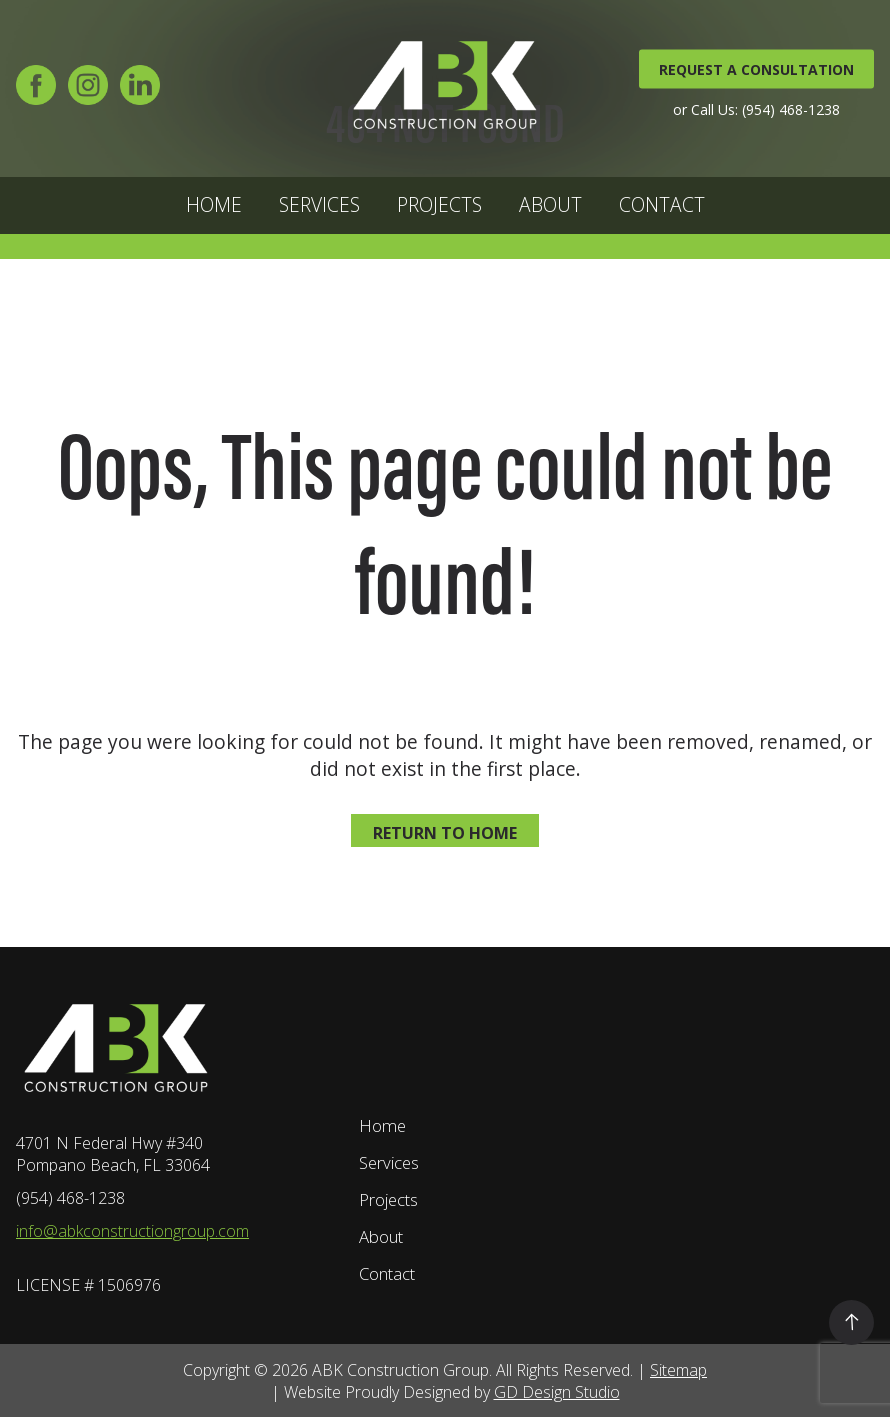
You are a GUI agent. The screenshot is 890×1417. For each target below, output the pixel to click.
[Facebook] (36, 91)
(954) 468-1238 (70, 1198)
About (550, 204)
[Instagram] (88, 91)
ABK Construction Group (400, 1370)
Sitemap (678, 1370)
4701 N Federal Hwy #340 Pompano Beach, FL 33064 (113, 1154)
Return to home (445, 833)
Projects (439, 204)
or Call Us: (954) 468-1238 (756, 108)
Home (214, 204)
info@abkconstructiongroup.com (132, 1231)
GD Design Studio (557, 1392)
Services (319, 204)
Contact (662, 204)
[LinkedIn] (140, 91)
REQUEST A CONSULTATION (756, 68)
